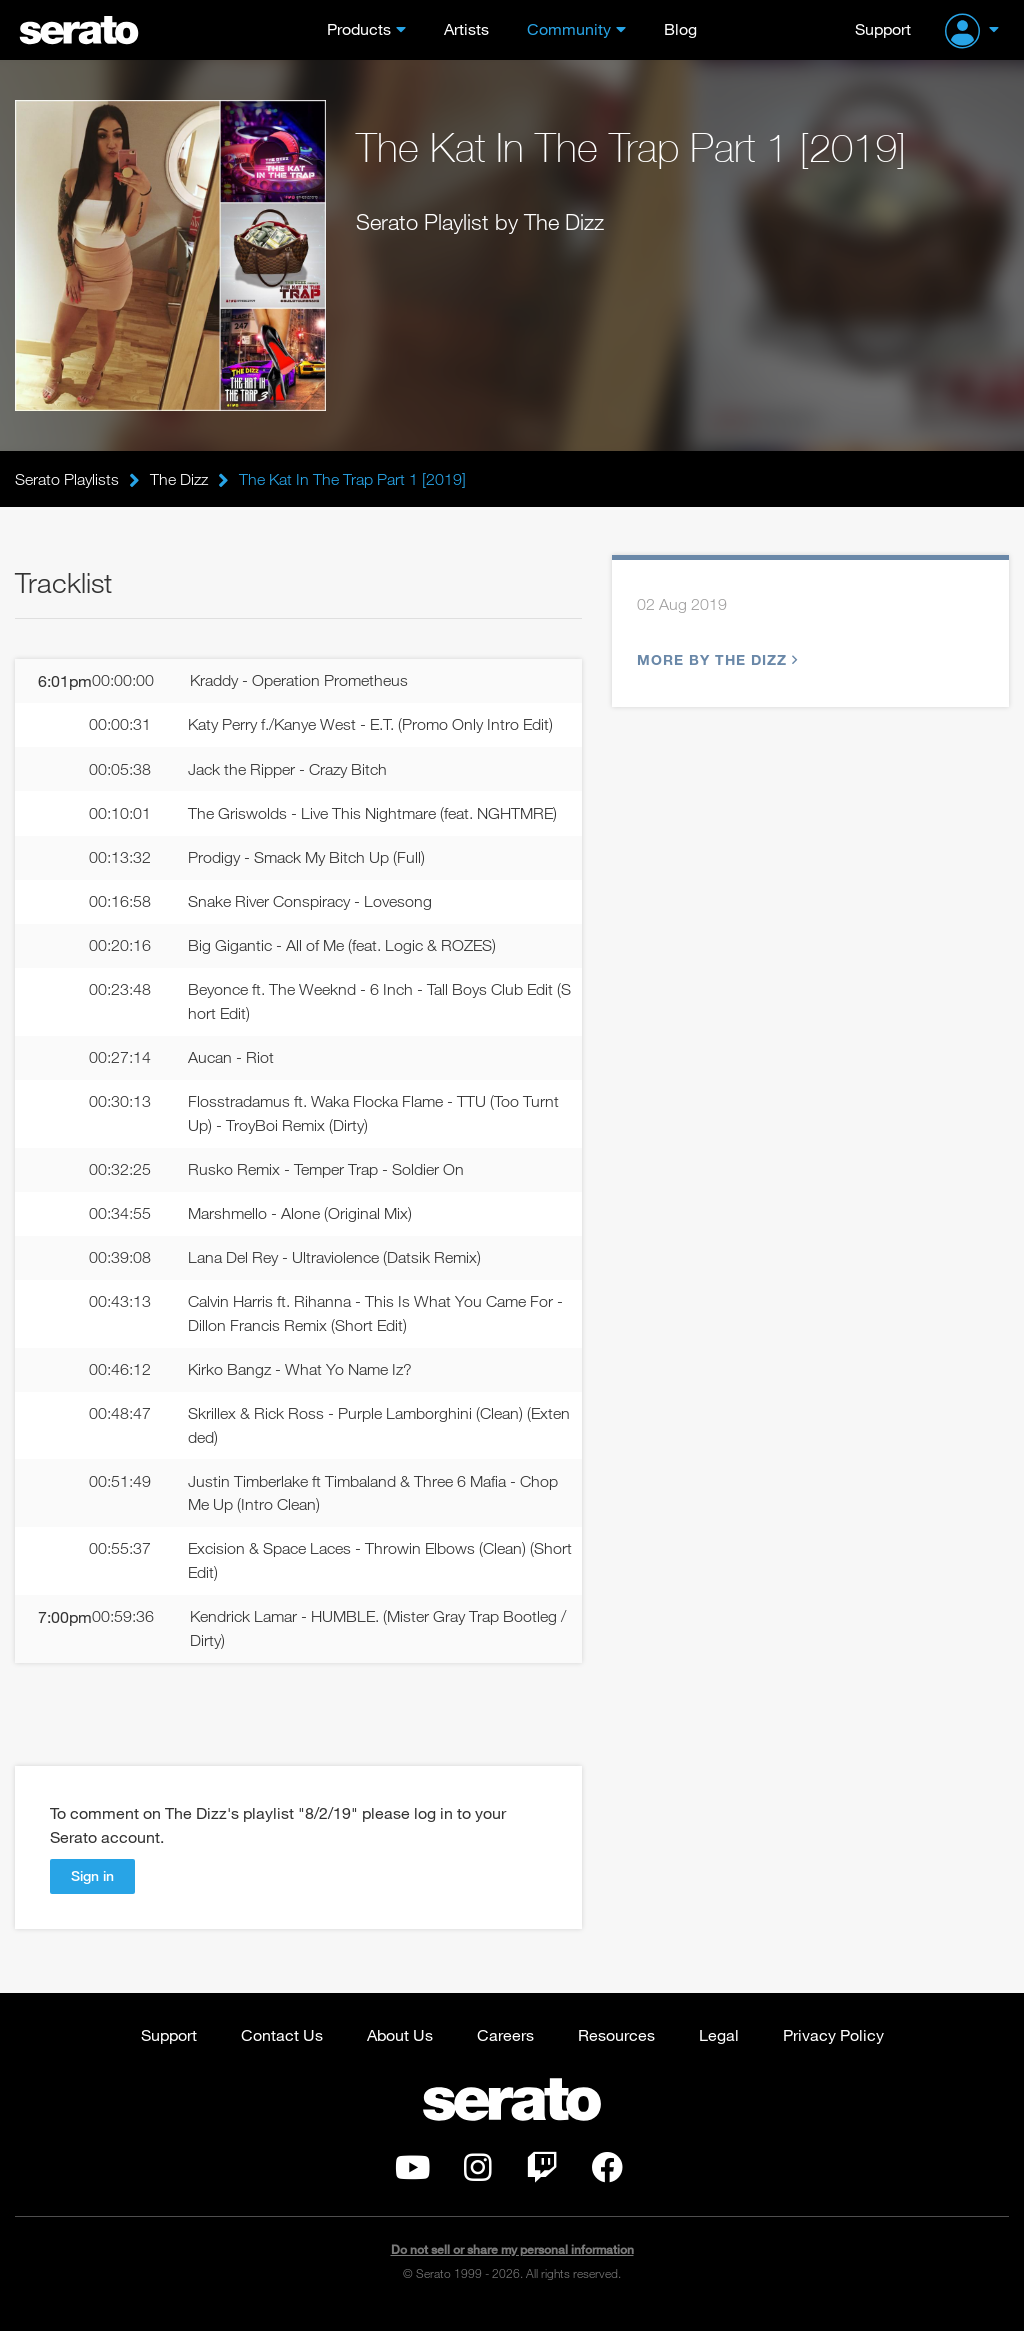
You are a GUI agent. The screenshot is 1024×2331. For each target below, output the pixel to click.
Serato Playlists (67, 479)
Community (569, 28)
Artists (466, 28)
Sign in (92, 1891)
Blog (680, 28)
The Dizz (179, 479)
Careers (505, 2050)
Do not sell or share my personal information (512, 2265)
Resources (616, 2050)
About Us (400, 2050)
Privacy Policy (833, 2050)
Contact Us (282, 2050)
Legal (719, 2050)
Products (359, 28)
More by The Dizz (715, 660)
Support (883, 28)
